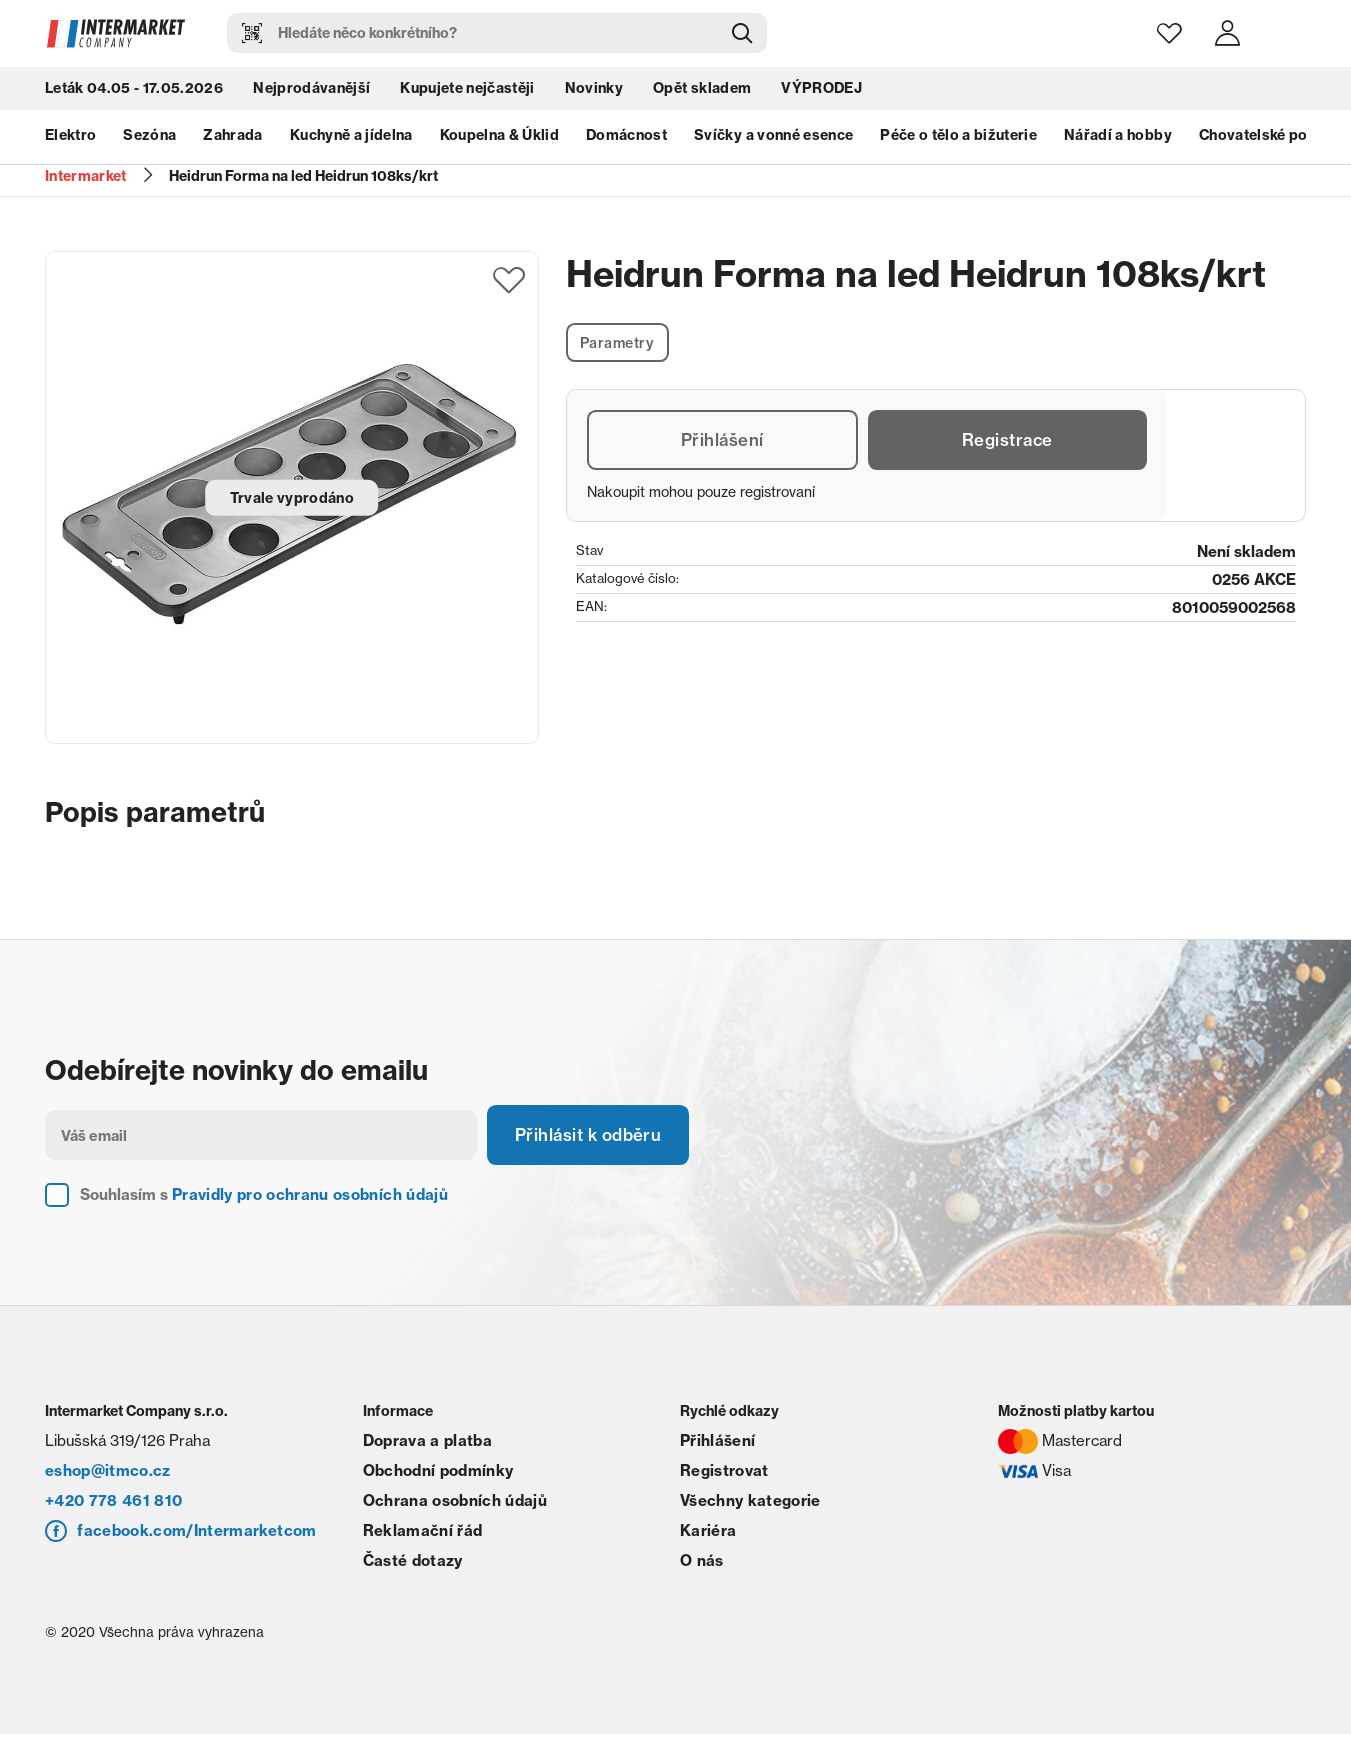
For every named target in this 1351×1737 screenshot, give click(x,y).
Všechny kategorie (750, 1503)
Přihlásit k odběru (596, 1136)
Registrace (1006, 442)
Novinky (594, 90)
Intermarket (86, 176)
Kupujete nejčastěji (467, 90)
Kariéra (708, 1533)
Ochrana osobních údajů (455, 1503)
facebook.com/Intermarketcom (196, 1533)
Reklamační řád (423, 1533)
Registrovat (724, 1473)
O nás (702, 1563)
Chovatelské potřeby (1272, 138)
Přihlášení (721, 442)
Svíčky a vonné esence (773, 138)
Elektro (70, 138)
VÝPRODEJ (821, 90)
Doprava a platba (427, 1443)
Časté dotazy (413, 1563)
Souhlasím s (264, 1197)
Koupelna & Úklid (499, 138)
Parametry (619, 343)
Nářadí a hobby (1118, 138)
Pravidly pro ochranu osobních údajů (310, 1197)
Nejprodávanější (311, 90)
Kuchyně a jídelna (351, 138)
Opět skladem (702, 90)
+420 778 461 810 (113, 1503)
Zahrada (232, 138)
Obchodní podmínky (438, 1473)
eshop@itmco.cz (108, 1473)
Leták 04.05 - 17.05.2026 (134, 90)
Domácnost (626, 138)
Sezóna (149, 138)
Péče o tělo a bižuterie (958, 138)
